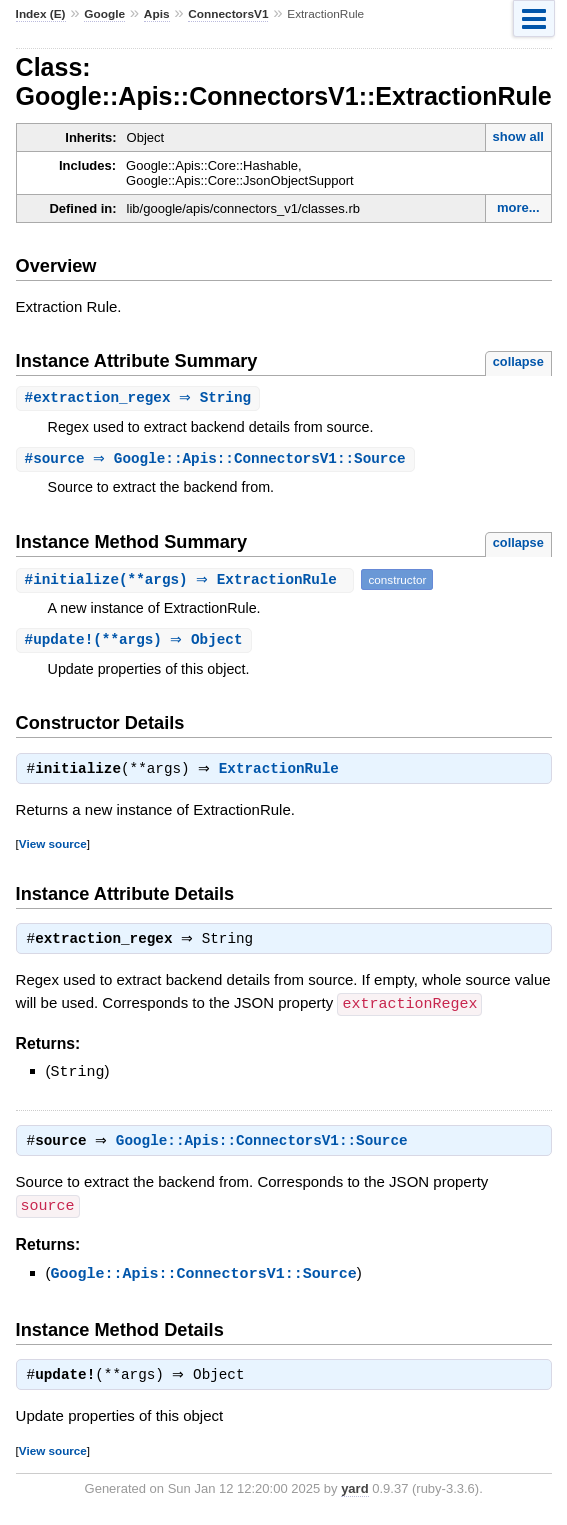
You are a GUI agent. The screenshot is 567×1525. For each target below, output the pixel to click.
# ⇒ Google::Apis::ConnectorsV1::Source (218, 460)
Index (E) (41, 14)
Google (104, 14)
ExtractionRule (284, 774)
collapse (518, 361)
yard (354, 1495)
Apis (157, 14)
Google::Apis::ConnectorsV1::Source (267, 1148)
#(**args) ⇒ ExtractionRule (188, 581)
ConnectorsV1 (228, 14)
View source (53, 848)
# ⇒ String (141, 398)
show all (518, 136)
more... (518, 207)
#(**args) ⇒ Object (136, 642)
